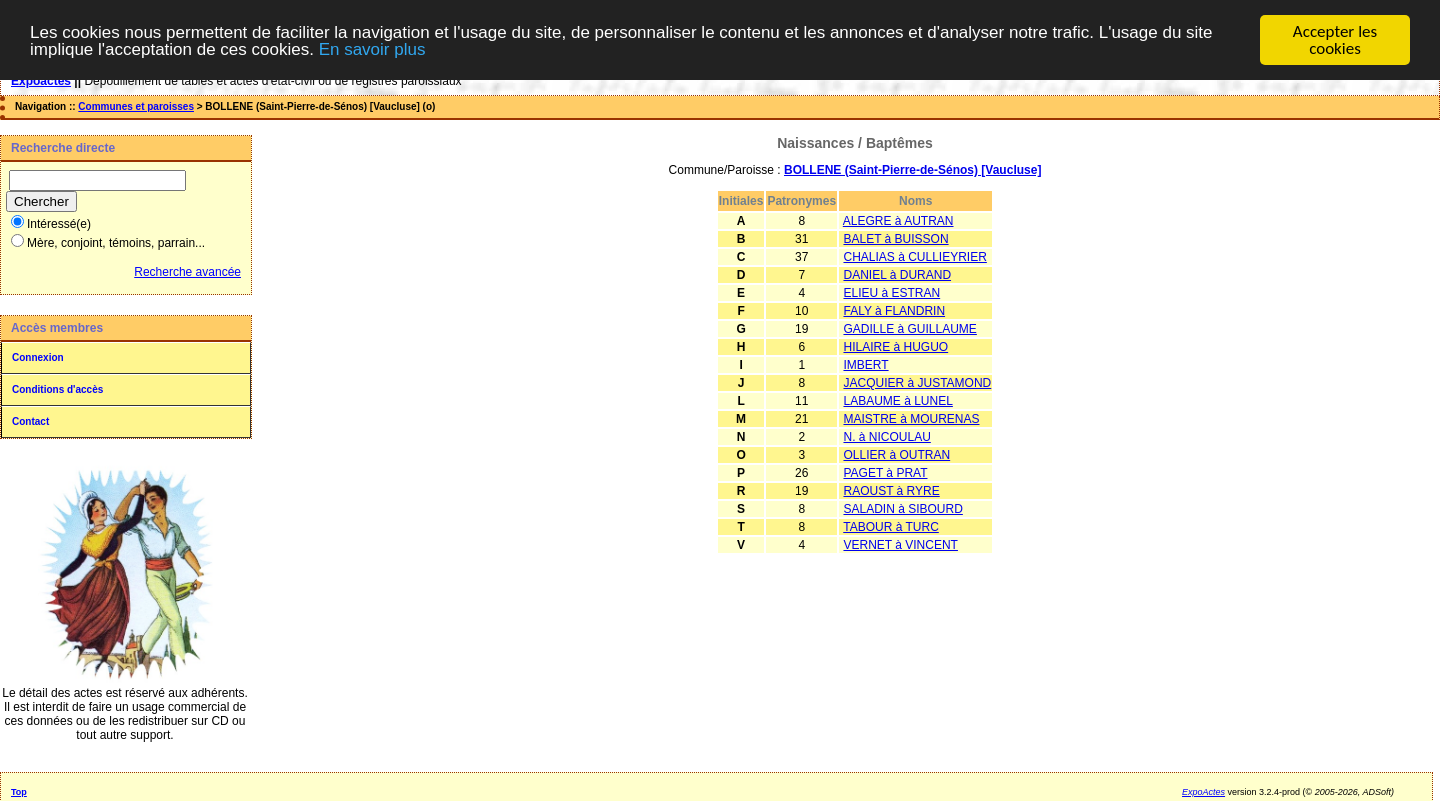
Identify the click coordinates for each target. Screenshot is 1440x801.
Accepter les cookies (1335, 40)
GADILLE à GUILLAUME (909, 329)
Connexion (38, 357)
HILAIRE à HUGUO (895, 347)
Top (19, 792)
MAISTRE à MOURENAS (911, 419)
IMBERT (865, 365)
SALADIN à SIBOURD (902, 509)
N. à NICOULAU (886, 437)
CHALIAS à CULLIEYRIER (914, 257)
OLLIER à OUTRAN (896, 455)
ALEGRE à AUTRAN (898, 221)
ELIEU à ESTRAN (891, 293)
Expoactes (41, 81)
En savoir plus (372, 48)
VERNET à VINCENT (900, 545)
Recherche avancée (187, 272)
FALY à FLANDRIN (894, 311)
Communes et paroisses (136, 106)
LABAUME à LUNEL (897, 401)
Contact (30, 421)
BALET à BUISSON (895, 239)
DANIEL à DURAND (897, 275)
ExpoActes (1203, 792)
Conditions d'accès (57, 389)
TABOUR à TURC (891, 527)
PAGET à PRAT (885, 473)
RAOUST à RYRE (891, 491)
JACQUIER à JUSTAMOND (917, 383)
